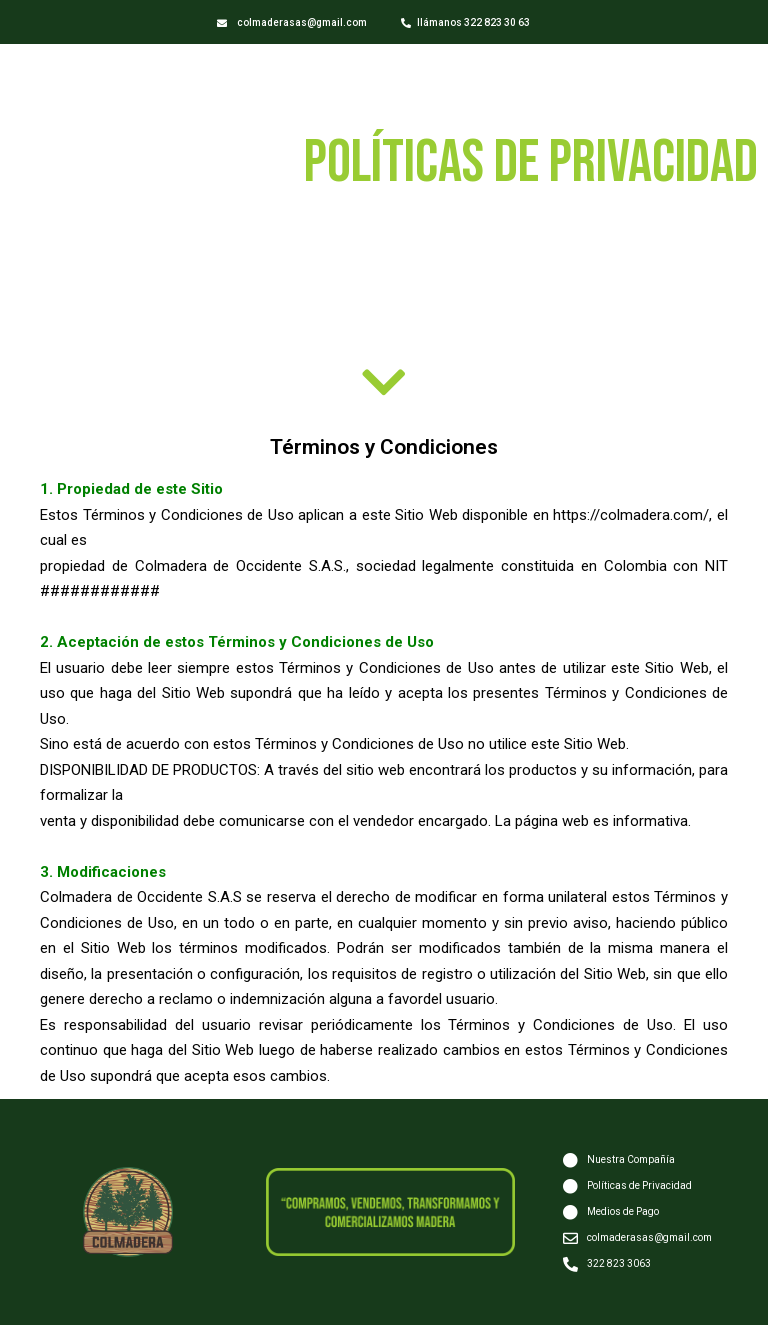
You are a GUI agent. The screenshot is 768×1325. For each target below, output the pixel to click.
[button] (292, 23)
